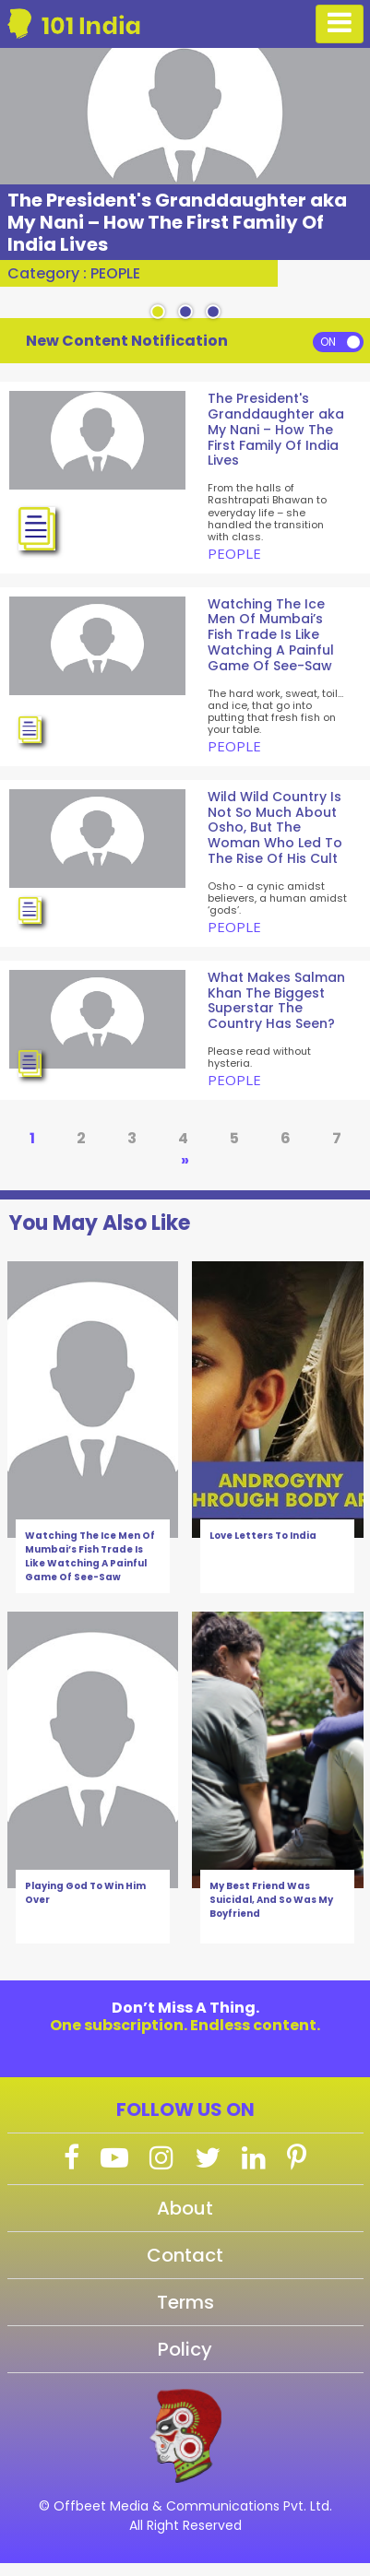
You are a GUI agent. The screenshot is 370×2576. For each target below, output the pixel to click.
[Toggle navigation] (340, 24)
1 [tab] (158, 312)
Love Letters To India (262, 1535)
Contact (185, 2255)
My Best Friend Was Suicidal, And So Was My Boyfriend (271, 1899)
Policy (185, 2349)
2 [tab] (185, 312)
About (185, 2208)
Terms (185, 2302)
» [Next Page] (185, 1160)
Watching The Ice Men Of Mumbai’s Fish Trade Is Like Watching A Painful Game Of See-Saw (90, 1556)
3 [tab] (213, 312)
